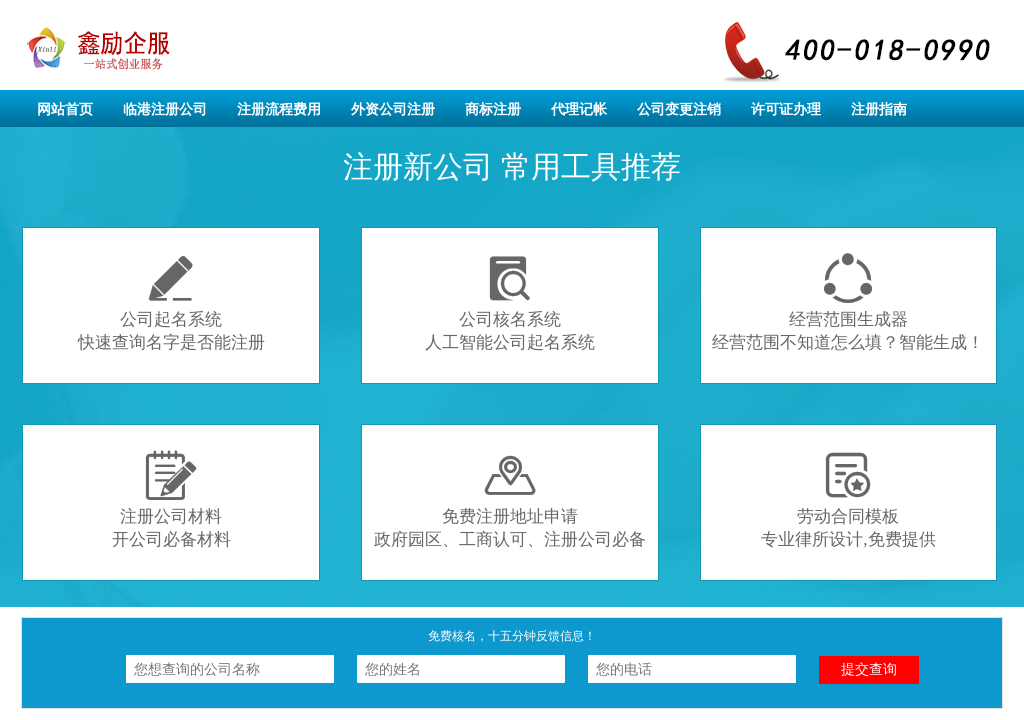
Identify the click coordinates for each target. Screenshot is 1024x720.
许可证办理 (786, 109)
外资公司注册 (393, 109)
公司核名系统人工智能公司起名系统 (510, 302)
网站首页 (65, 109)
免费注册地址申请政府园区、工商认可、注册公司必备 (510, 499)
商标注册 (493, 109)
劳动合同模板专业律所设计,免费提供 (848, 499)
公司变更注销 (679, 109)
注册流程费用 (279, 109)
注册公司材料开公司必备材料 (171, 499)
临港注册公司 (165, 109)
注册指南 (879, 109)
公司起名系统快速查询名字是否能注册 (171, 302)
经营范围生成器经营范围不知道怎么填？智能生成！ (848, 302)
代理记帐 (579, 109)
